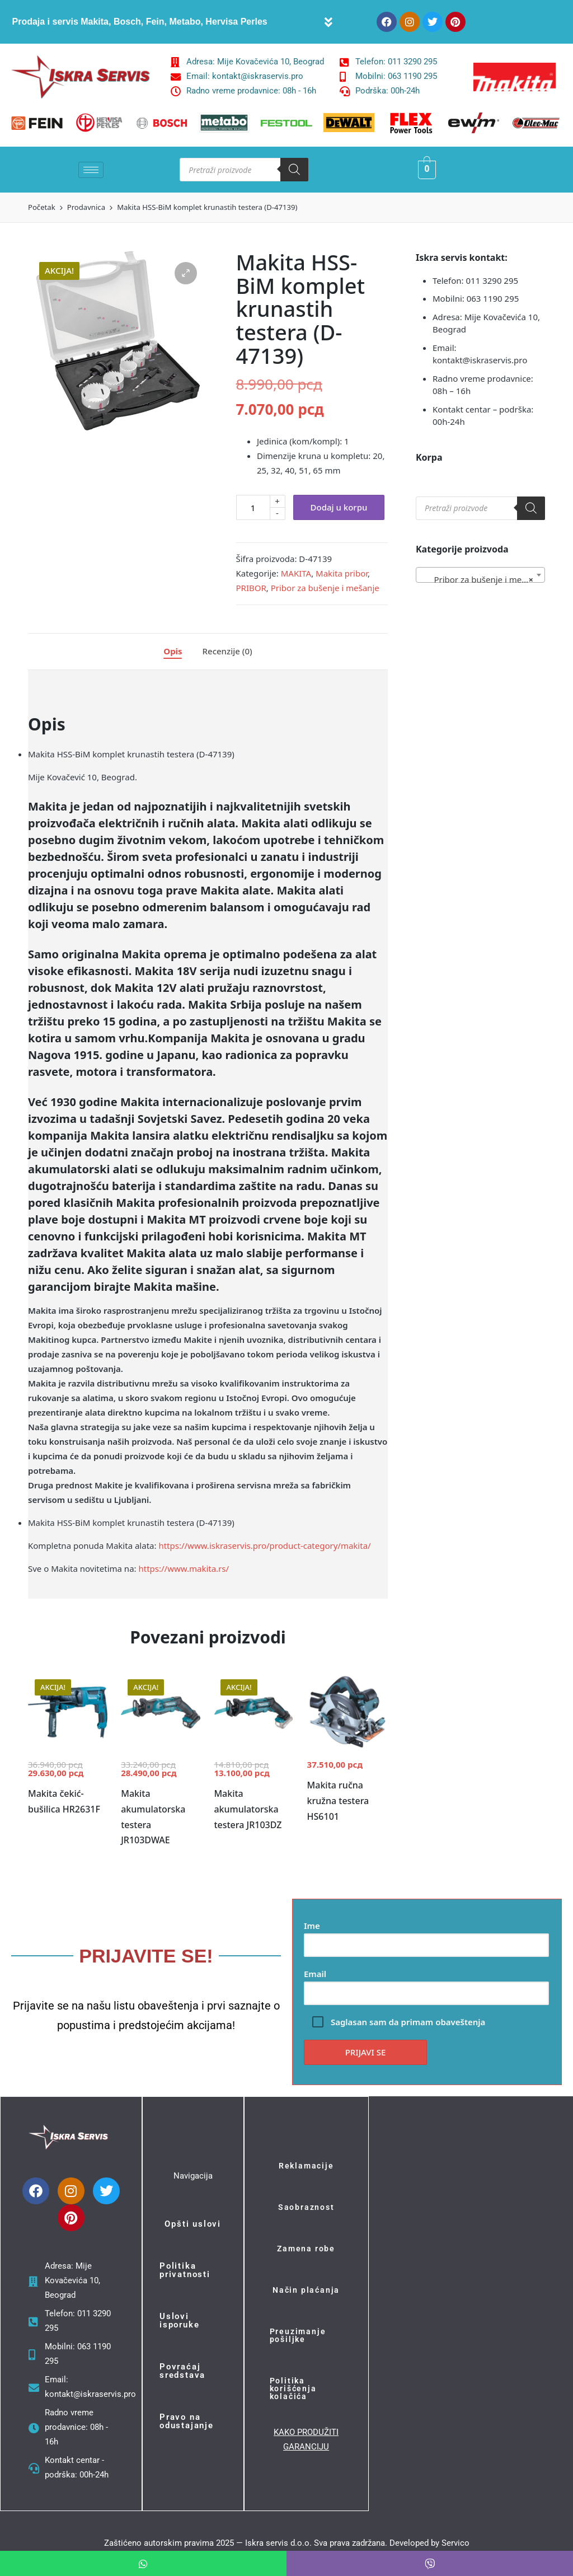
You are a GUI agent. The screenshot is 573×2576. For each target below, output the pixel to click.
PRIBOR (251, 587)
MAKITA (296, 573)
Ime (426, 1935)
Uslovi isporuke (179, 2320)
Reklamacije (306, 2165)
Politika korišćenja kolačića (293, 2388)
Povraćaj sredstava (182, 2371)
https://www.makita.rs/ (183, 1568)
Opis (172, 651)
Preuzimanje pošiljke (298, 2335)
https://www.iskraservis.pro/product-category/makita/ (264, 1545)
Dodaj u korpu (339, 507)
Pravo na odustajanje (186, 2421)
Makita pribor (342, 573)
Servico (455, 2543)
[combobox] (480, 575)
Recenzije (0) (227, 651)
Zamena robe (306, 2248)
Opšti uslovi (193, 2224)
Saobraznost (306, 2207)
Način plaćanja (306, 2289)
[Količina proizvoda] (253, 507)
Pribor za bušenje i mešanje (325, 587)
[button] (329, 21)
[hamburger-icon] (91, 170)
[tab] (172, 651)
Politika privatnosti (184, 2270)
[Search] (294, 169)
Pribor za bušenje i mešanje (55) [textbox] (482, 579)
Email (426, 1983)
